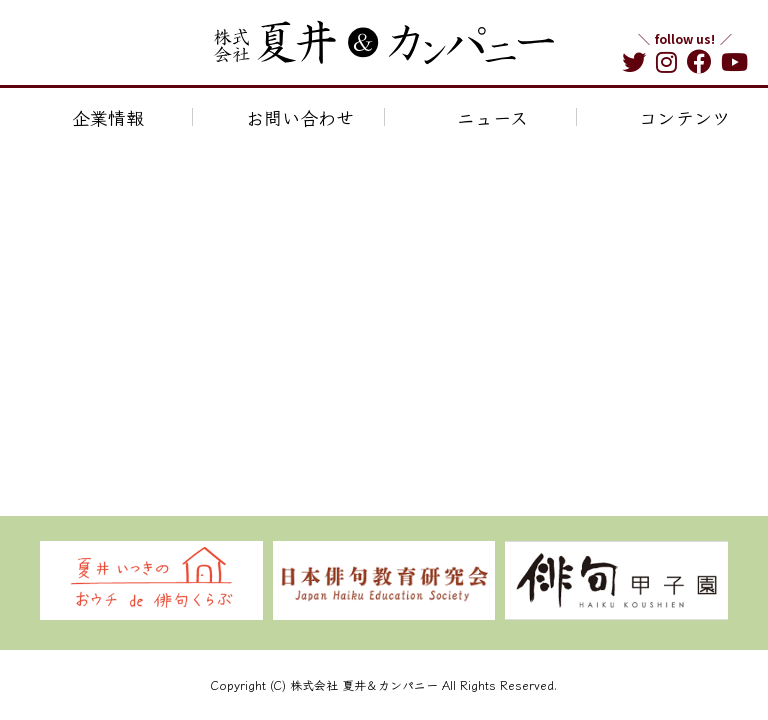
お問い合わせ (300, 117)
